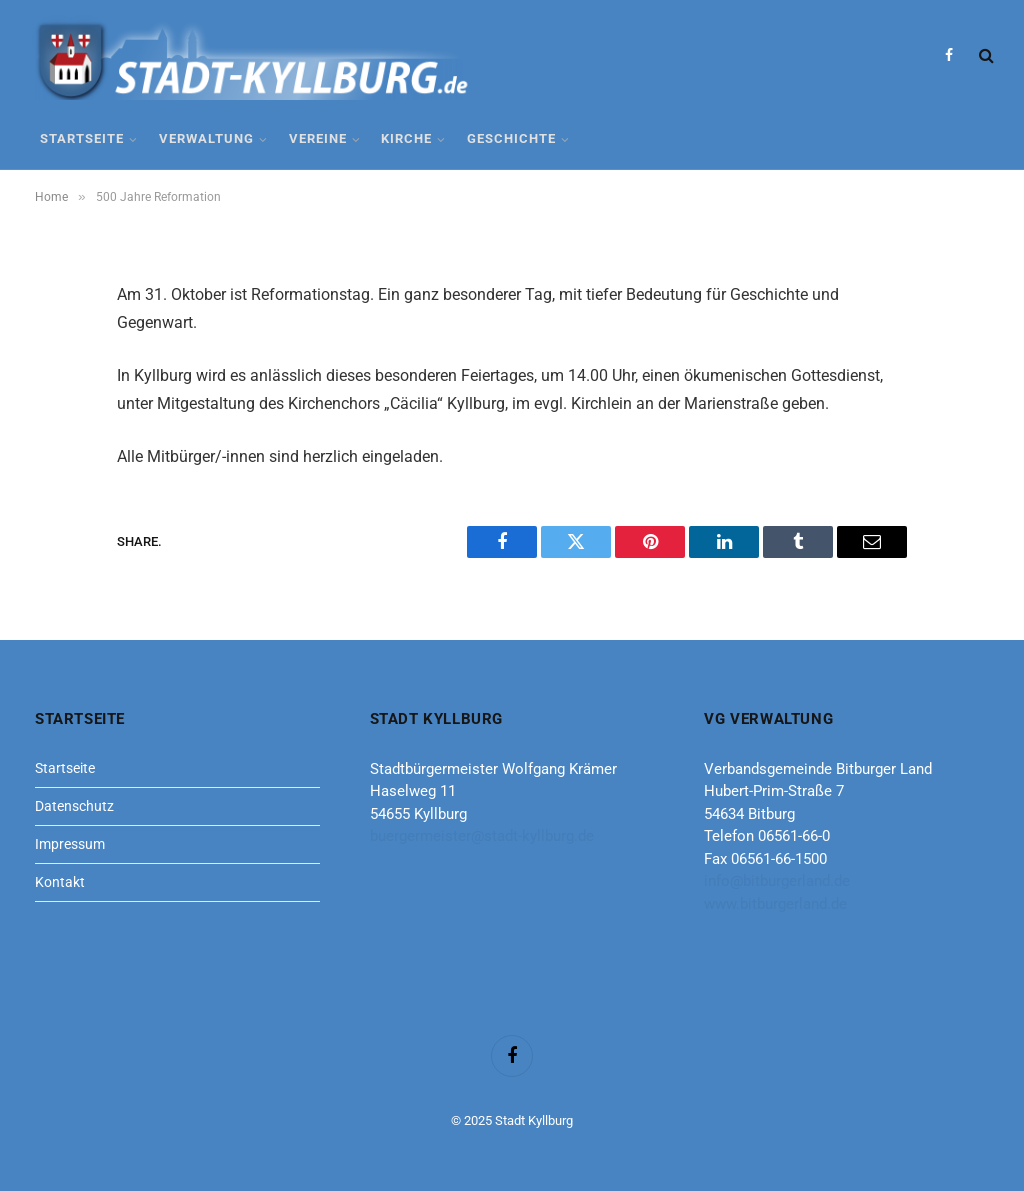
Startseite (82, 138)
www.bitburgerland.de (775, 904)
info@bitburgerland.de (777, 881)
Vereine (318, 138)
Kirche (406, 138)
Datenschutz (74, 806)
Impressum (70, 844)
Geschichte (511, 138)
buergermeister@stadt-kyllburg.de (482, 836)
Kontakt (60, 882)
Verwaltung (206, 138)
